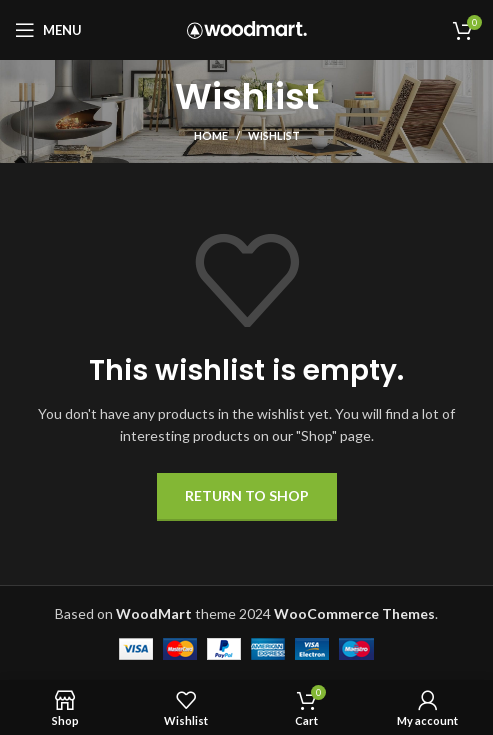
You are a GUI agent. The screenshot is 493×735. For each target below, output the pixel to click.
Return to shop (247, 495)
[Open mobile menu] (48, 30)
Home (211, 135)
